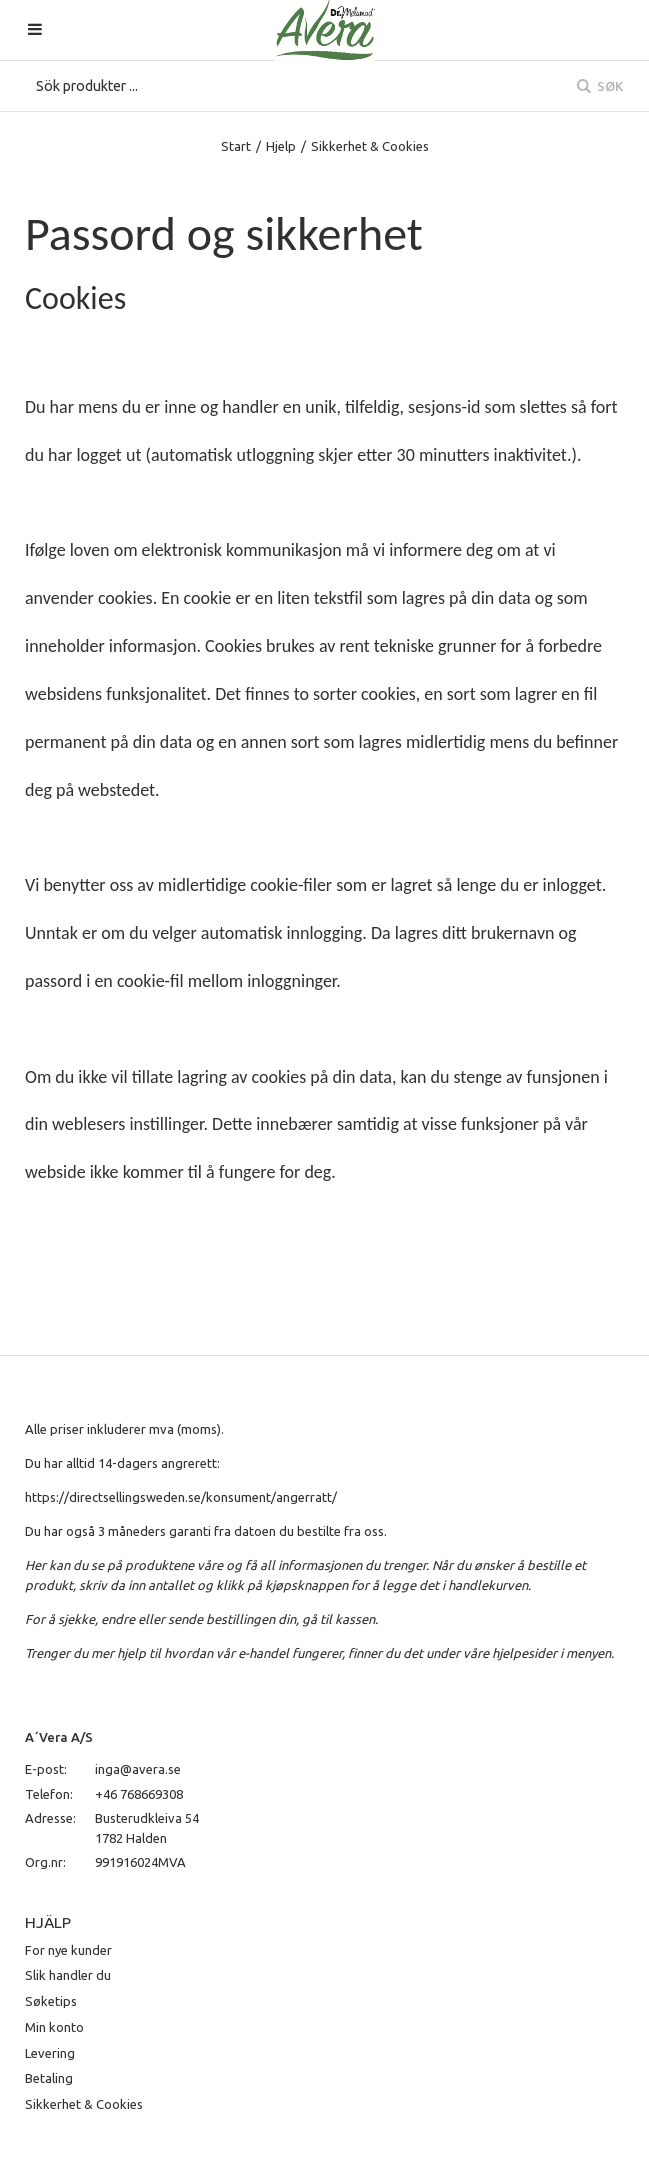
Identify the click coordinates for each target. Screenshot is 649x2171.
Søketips (51, 2001)
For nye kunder (68, 1950)
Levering (50, 2053)
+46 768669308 (139, 1794)
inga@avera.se (138, 1769)
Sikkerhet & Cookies (84, 2104)
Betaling (49, 2078)
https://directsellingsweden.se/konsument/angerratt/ (181, 1497)
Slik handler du (68, 1975)
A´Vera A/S (59, 1737)
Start (236, 146)
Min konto (54, 2027)
